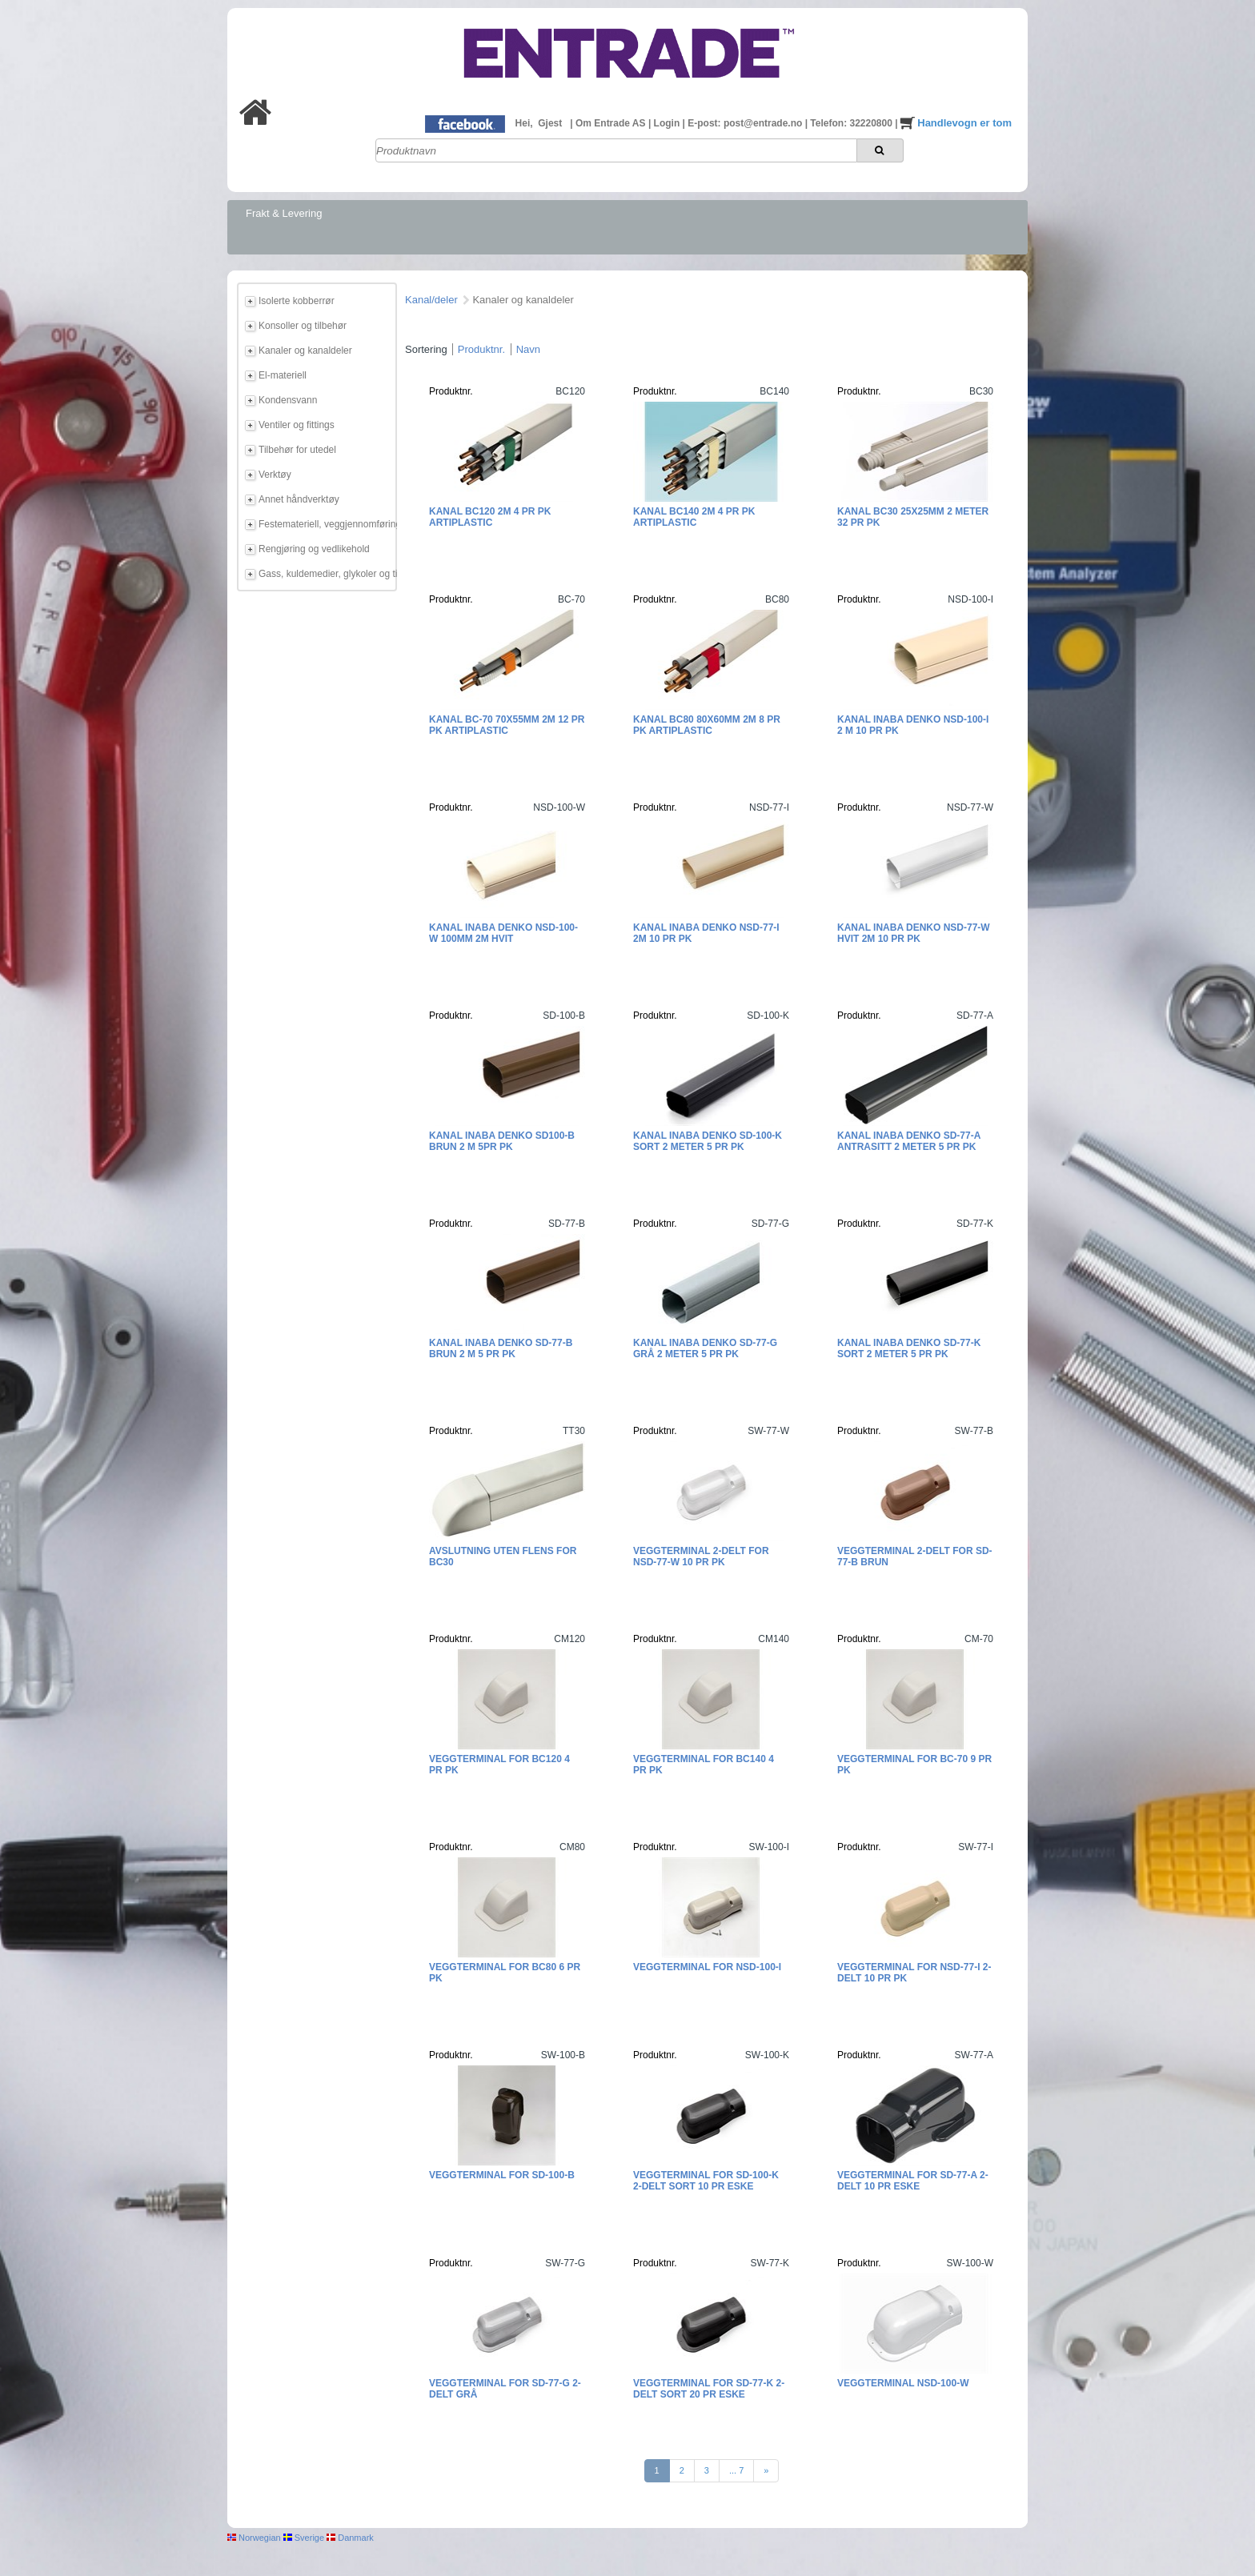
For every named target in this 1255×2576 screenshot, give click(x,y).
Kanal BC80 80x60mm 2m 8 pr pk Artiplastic (706, 725)
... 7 (736, 2470)
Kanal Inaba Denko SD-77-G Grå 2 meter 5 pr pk (705, 1348)
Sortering (426, 349)
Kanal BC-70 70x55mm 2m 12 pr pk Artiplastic (507, 725)
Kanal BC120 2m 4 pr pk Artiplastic (490, 517)
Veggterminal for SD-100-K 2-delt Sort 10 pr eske (706, 2180)
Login (668, 123)
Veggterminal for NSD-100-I (707, 1967)
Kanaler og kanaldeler (305, 350)
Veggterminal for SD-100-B (502, 2175)
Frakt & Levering (284, 213)
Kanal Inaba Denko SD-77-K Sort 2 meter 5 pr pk (908, 1348)
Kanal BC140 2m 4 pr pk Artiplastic (694, 517)
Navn (528, 349)
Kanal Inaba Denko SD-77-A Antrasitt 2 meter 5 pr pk (908, 1141)
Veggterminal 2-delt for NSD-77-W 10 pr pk (701, 1556)
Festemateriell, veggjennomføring (325, 524)
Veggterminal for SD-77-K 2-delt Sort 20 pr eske (708, 2389)
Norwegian (254, 2537)
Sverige (303, 2537)
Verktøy (275, 474)
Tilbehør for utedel (297, 449)
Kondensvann (288, 400)
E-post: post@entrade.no (746, 123)
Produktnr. (481, 349)
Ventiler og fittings (297, 425)
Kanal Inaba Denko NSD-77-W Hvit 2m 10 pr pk (913, 933)
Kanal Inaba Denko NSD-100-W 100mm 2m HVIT (503, 933)
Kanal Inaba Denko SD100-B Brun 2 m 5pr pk (502, 1141)
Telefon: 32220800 (852, 123)
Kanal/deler (431, 300)
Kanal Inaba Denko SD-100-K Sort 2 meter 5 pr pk (707, 1141)
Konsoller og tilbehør (303, 325)
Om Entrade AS (611, 123)
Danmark (350, 2537)
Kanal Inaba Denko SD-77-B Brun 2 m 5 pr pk (500, 1348)
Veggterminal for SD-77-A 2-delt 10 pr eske (912, 2180)
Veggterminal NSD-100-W (902, 2383)
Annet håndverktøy (299, 499)
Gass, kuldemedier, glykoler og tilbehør (325, 573)
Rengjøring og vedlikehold (314, 549)
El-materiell (283, 375)
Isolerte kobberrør (297, 300)
